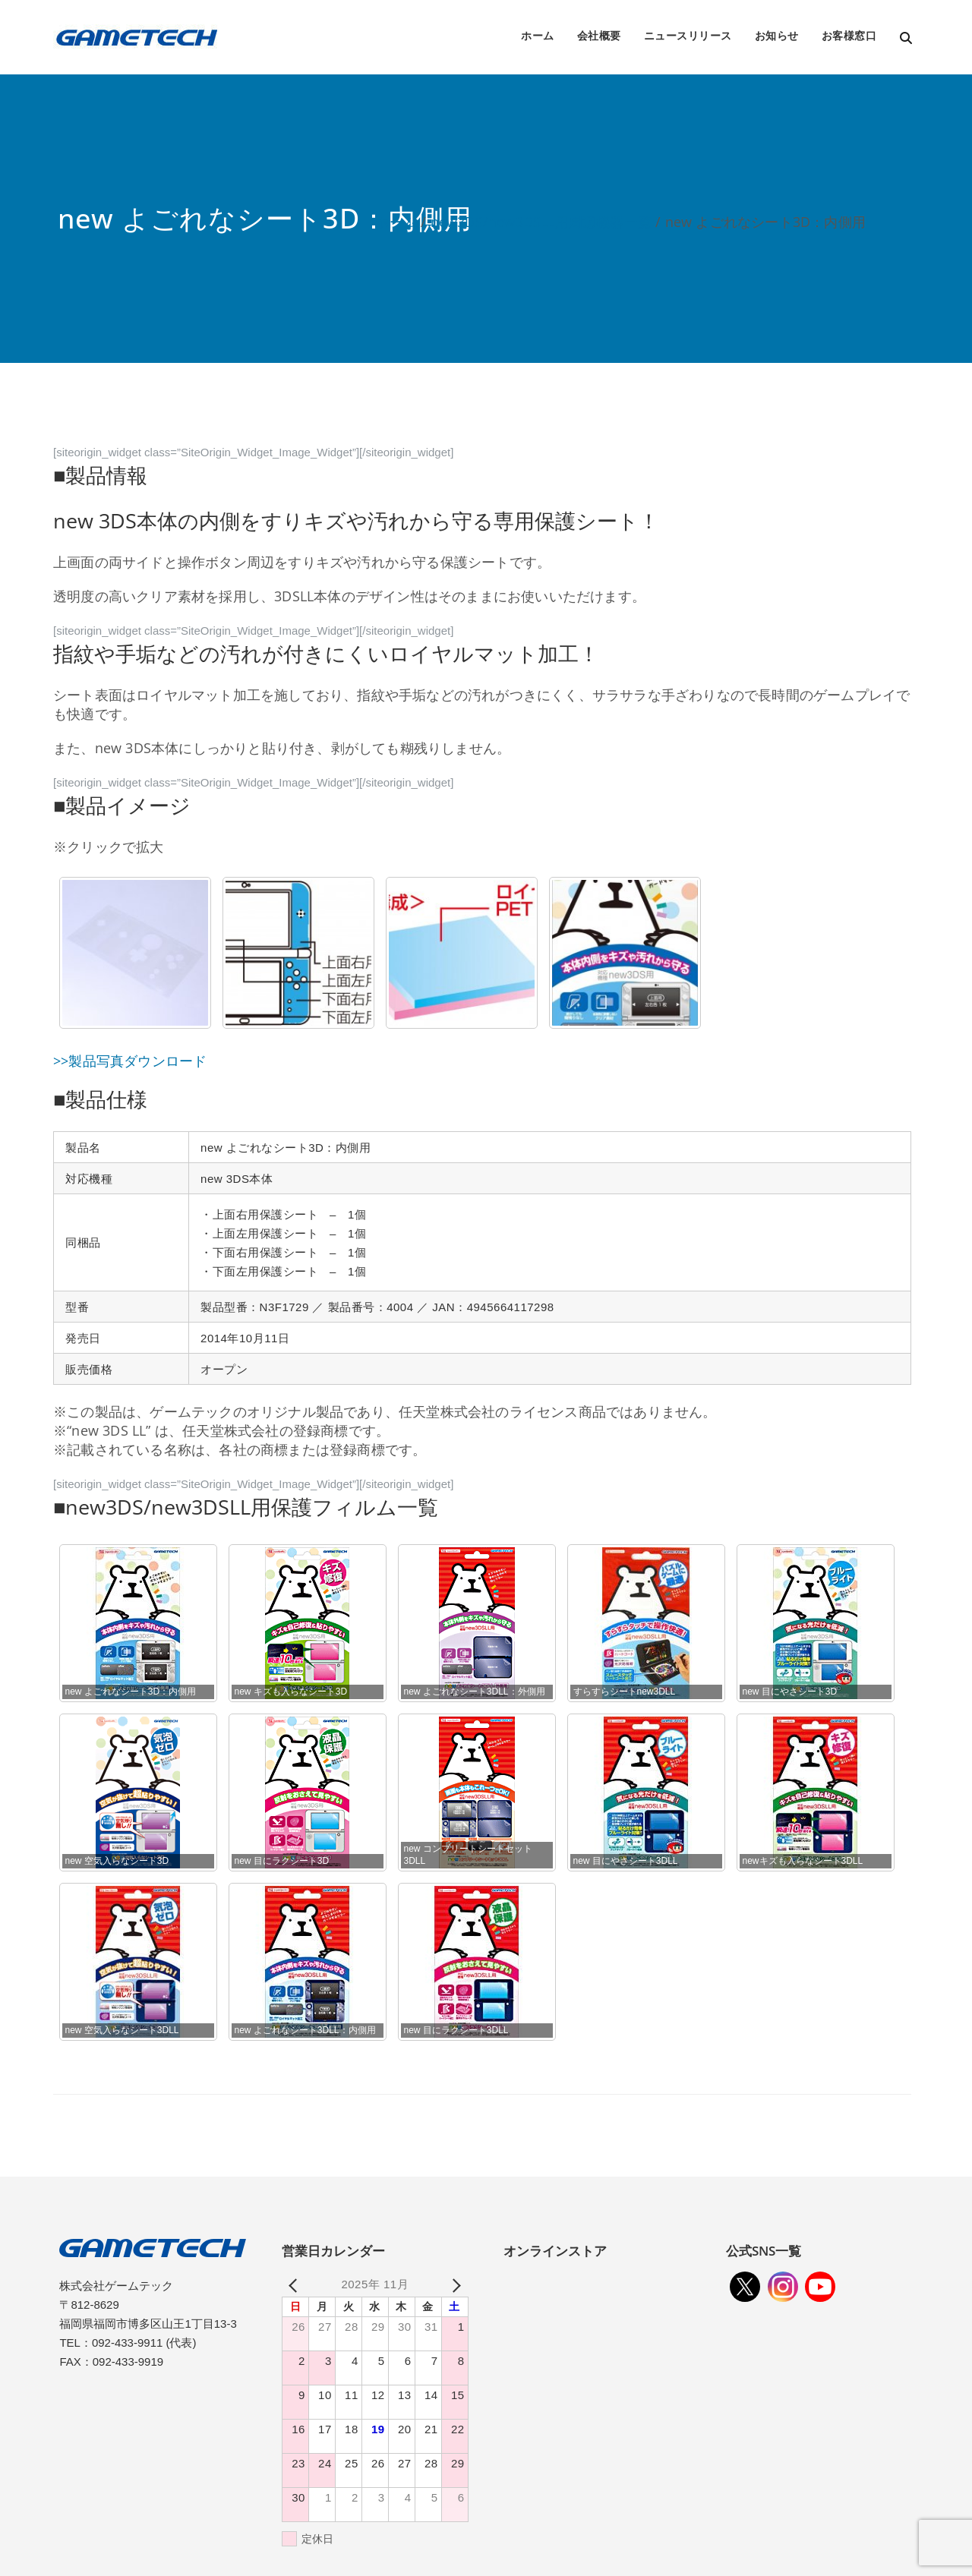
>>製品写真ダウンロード (130, 1061)
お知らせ (777, 35)
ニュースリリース (688, 35)
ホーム (537, 35)
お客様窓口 (849, 35)
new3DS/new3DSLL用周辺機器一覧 (541, 222)
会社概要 (599, 35)
